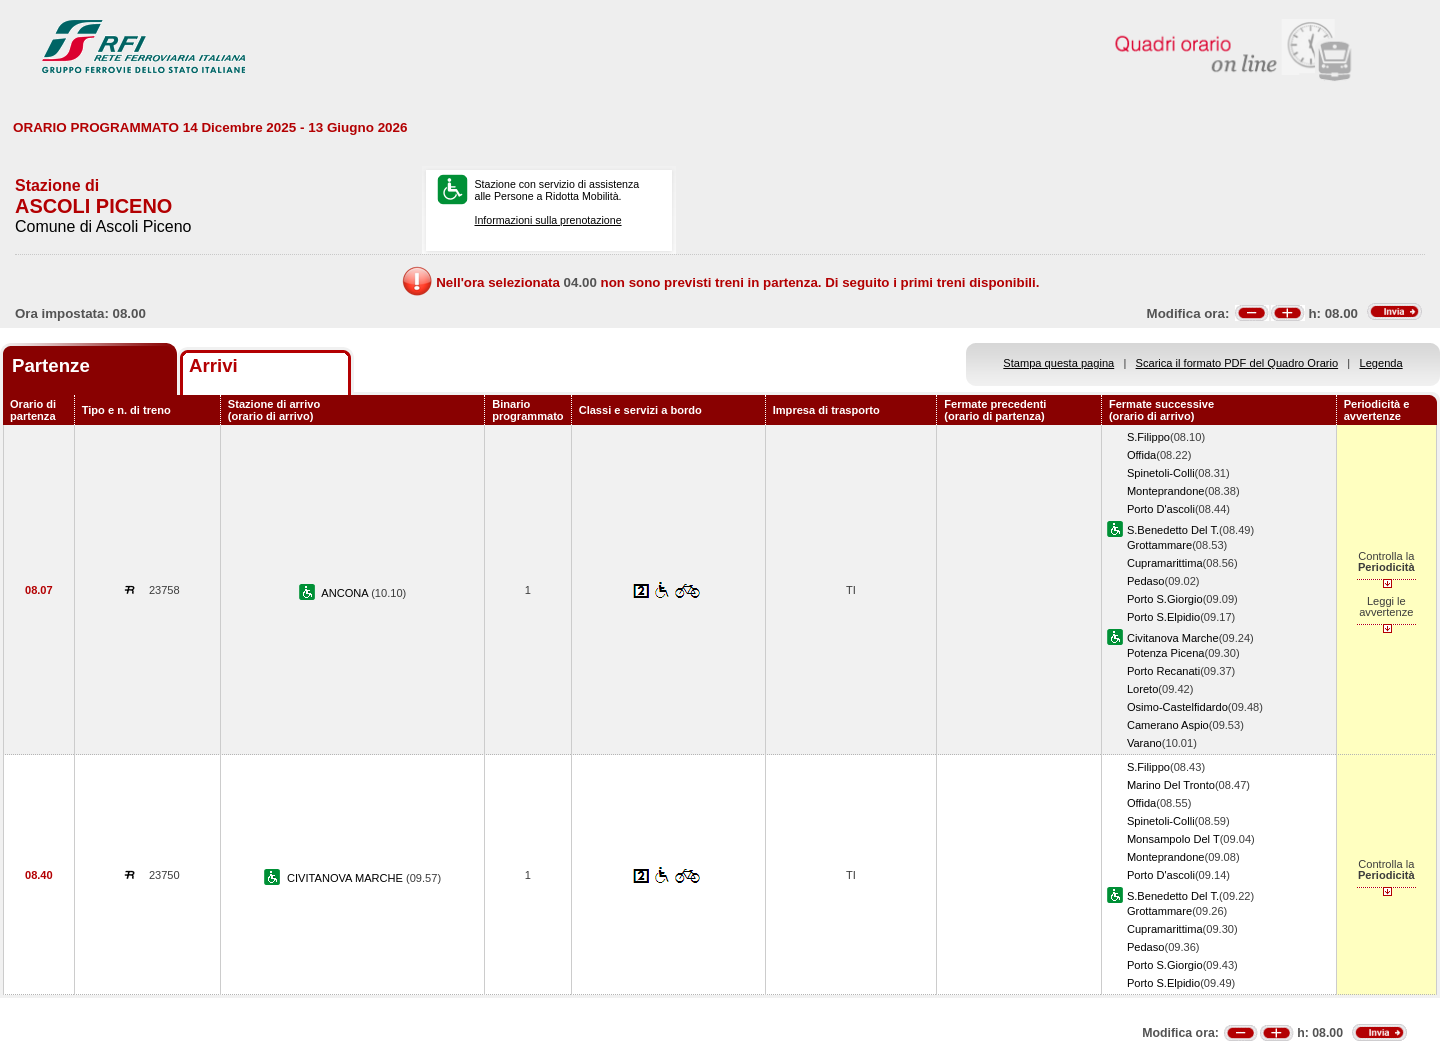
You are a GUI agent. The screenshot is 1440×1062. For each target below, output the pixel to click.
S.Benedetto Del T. (1173, 530)
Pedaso (1146, 581)
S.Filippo (1148, 437)
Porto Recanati (1163, 671)
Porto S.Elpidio (1163, 617)
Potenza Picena (1166, 653)
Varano (1144, 743)
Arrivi (213, 365)
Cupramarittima (1165, 563)
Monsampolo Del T (1173, 839)
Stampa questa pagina (1058, 363)
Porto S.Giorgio (1165, 599)
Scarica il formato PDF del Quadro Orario (1237, 363)
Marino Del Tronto (1171, 785)
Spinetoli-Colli (1161, 473)
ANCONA (346, 593)
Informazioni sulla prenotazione (547, 220)
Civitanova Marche (1173, 638)
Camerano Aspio (1168, 725)
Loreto (1142, 689)
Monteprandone (1166, 491)
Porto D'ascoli (1161, 509)
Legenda (1381, 363)
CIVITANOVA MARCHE (346, 878)
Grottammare (1159, 545)
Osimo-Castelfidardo (1177, 707)
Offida (1141, 455)
